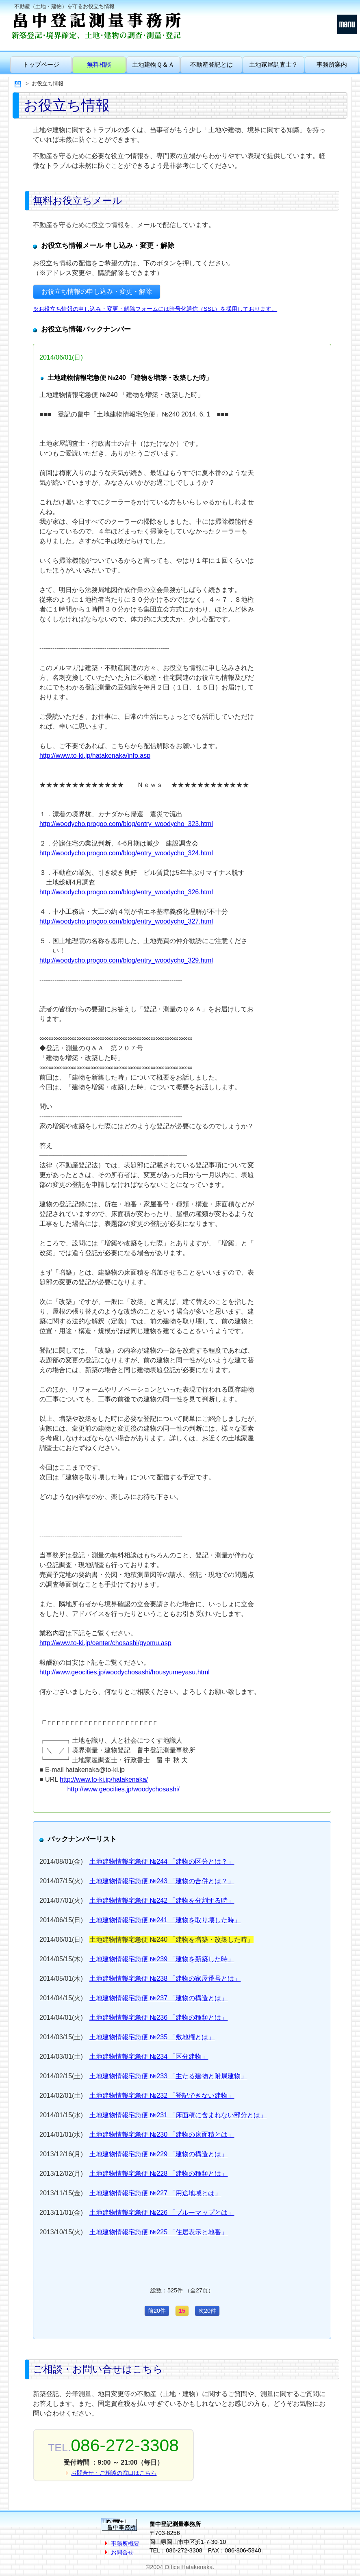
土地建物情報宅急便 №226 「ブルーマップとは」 (161, 2212)
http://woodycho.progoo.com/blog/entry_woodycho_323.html (126, 823)
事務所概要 (125, 2543)
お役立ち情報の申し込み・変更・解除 (96, 291)
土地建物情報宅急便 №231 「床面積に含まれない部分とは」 (178, 2115)
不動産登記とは (211, 64)
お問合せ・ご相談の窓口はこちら (113, 2473)
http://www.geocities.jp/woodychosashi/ (123, 1789)
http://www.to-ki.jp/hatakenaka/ (104, 1779)
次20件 (207, 2310)
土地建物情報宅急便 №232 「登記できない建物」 (161, 2095)
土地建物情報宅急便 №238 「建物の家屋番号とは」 (165, 1978)
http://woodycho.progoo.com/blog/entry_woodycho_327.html (126, 921)
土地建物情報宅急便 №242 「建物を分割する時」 (161, 1900)
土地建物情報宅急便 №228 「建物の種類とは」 (158, 2173)
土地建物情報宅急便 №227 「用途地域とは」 (155, 2193)
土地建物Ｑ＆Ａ (153, 64)
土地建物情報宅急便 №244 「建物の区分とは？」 (161, 1861)
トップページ (41, 64)
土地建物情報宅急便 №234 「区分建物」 (148, 2056)
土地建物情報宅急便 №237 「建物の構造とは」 (158, 1998)
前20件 (157, 2310)
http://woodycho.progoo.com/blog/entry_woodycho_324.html (126, 853)
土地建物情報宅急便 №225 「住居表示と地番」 (158, 2232)
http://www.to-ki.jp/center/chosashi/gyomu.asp (105, 1642)
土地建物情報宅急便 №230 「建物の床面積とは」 (161, 2134)
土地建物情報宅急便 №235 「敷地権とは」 (152, 2037)
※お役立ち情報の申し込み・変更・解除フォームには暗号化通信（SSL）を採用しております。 (155, 309)
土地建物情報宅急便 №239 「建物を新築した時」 (161, 1959)
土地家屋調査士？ (273, 64)
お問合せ (122, 2552)
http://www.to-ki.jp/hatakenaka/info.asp (94, 755)
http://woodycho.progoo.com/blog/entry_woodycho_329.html (126, 960)
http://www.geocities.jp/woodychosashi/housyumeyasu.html (124, 1672)
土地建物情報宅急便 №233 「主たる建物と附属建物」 (168, 2076)
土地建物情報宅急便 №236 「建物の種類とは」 (158, 2017)
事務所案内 (332, 64)
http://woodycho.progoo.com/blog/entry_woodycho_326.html (126, 892)
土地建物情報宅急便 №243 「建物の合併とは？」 (161, 1881)
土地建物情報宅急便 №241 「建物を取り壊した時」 (165, 1920)
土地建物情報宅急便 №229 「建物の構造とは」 (158, 2154)
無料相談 (99, 64)
